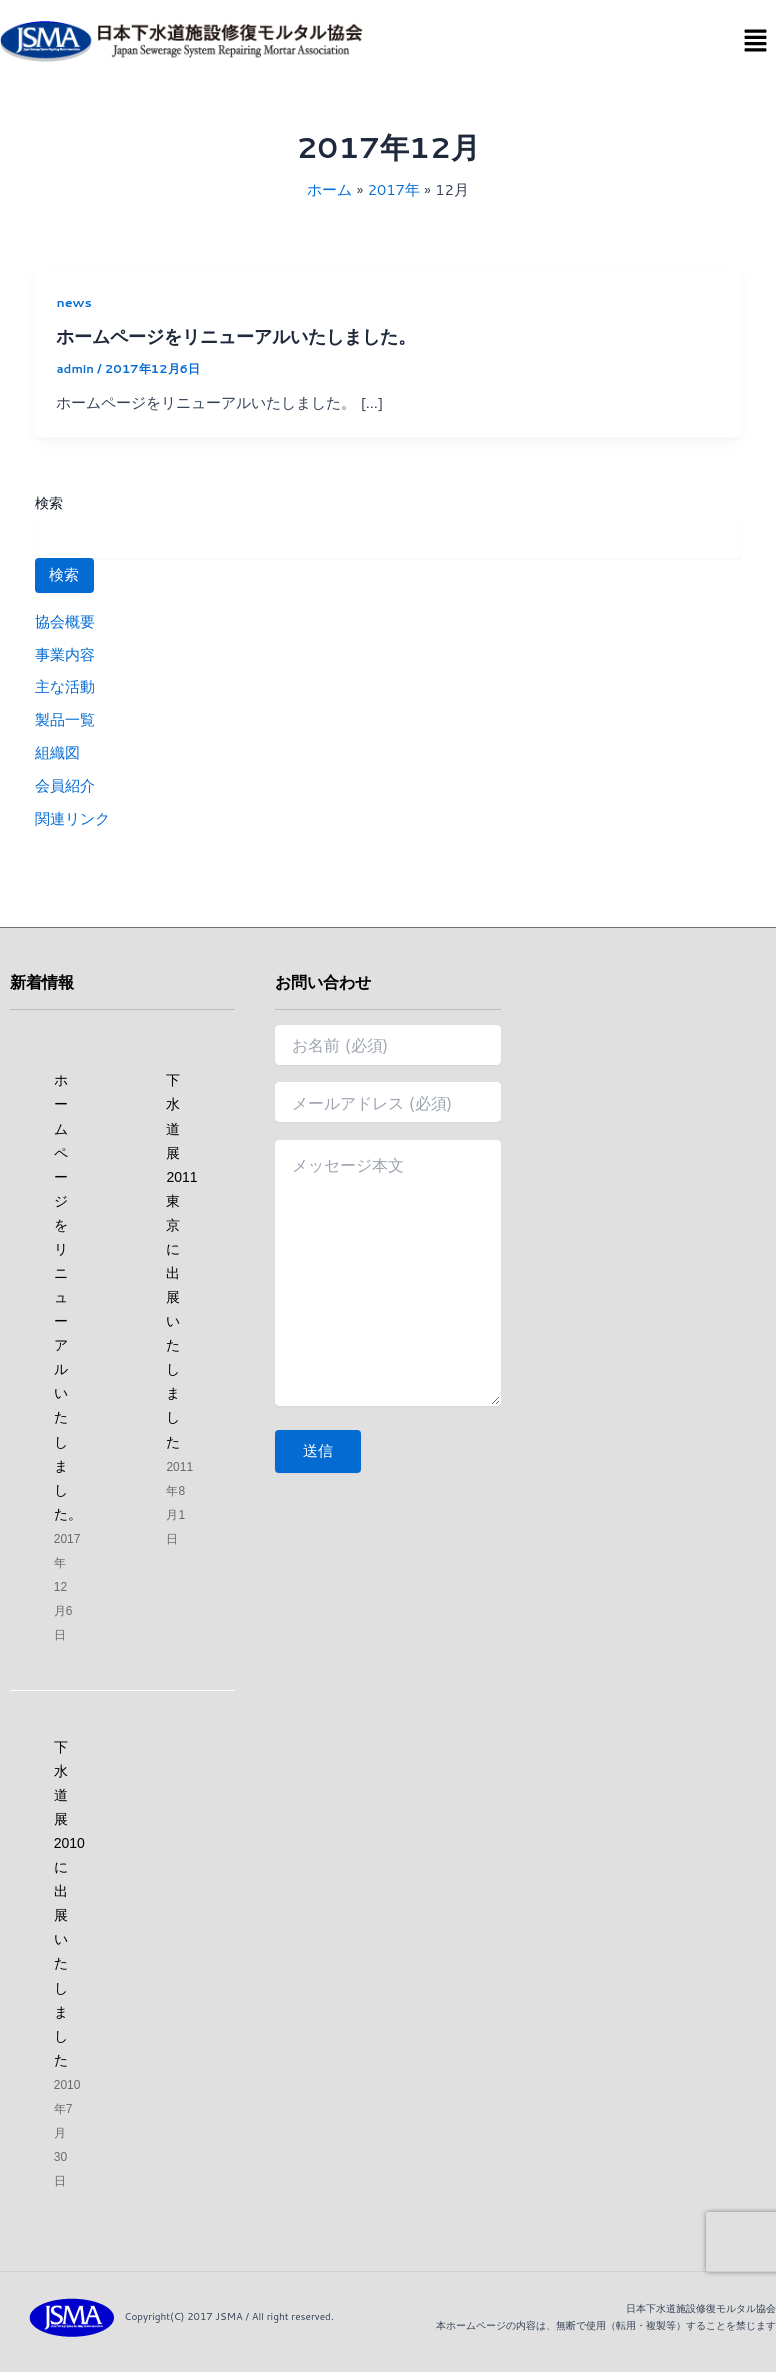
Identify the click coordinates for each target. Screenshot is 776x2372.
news (74, 302)
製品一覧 (65, 719)
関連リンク (72, 818)
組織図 (57, 752)
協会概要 (65, 621)
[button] (756, 41)
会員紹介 (65, 785)
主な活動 (65, 686)
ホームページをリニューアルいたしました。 (236, 336)
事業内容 (65, 654)
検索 (49, 503)
